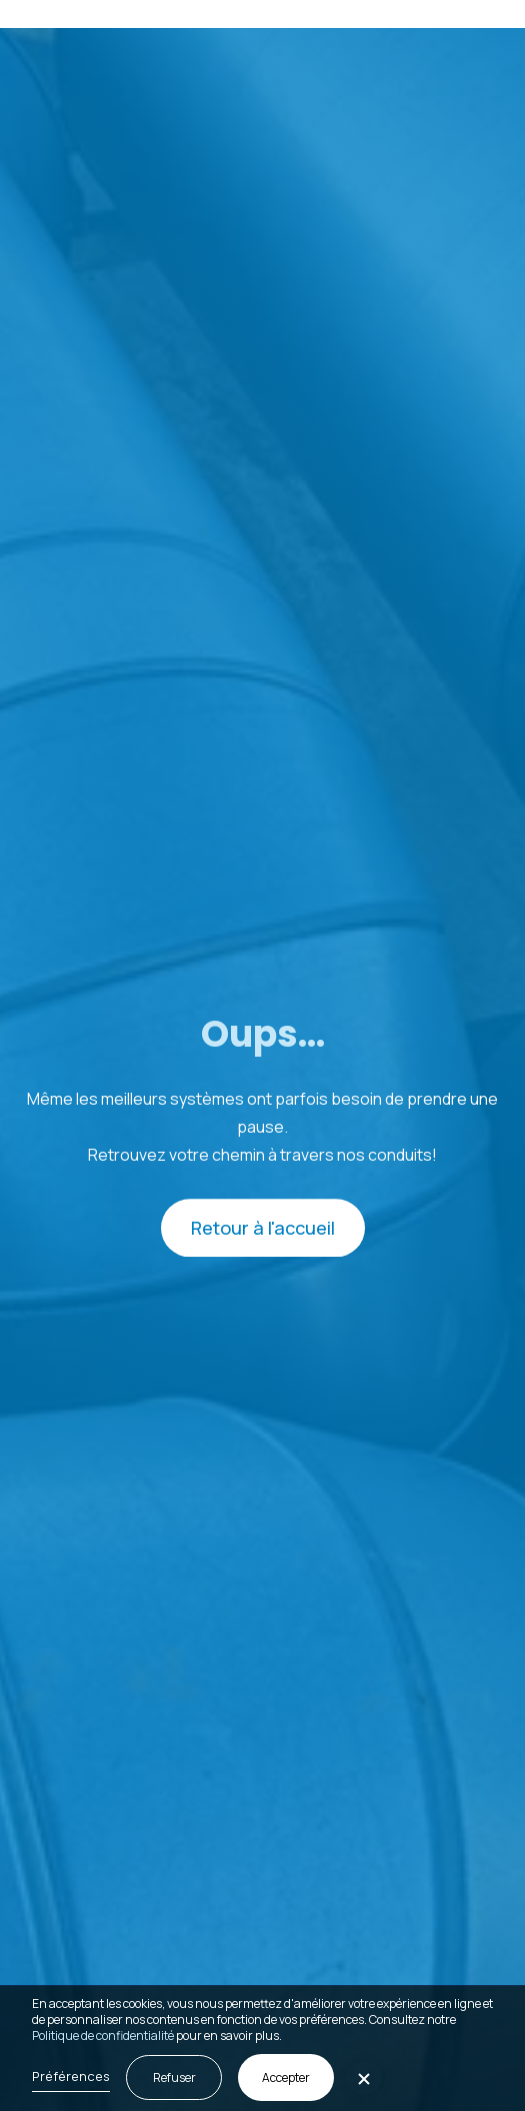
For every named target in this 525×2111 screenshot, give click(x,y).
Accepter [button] (286, 2077)
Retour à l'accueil (263, 1229)
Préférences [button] (71, 2076)
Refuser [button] (174, 2077)
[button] (483, 14)
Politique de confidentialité (103, 2035)
